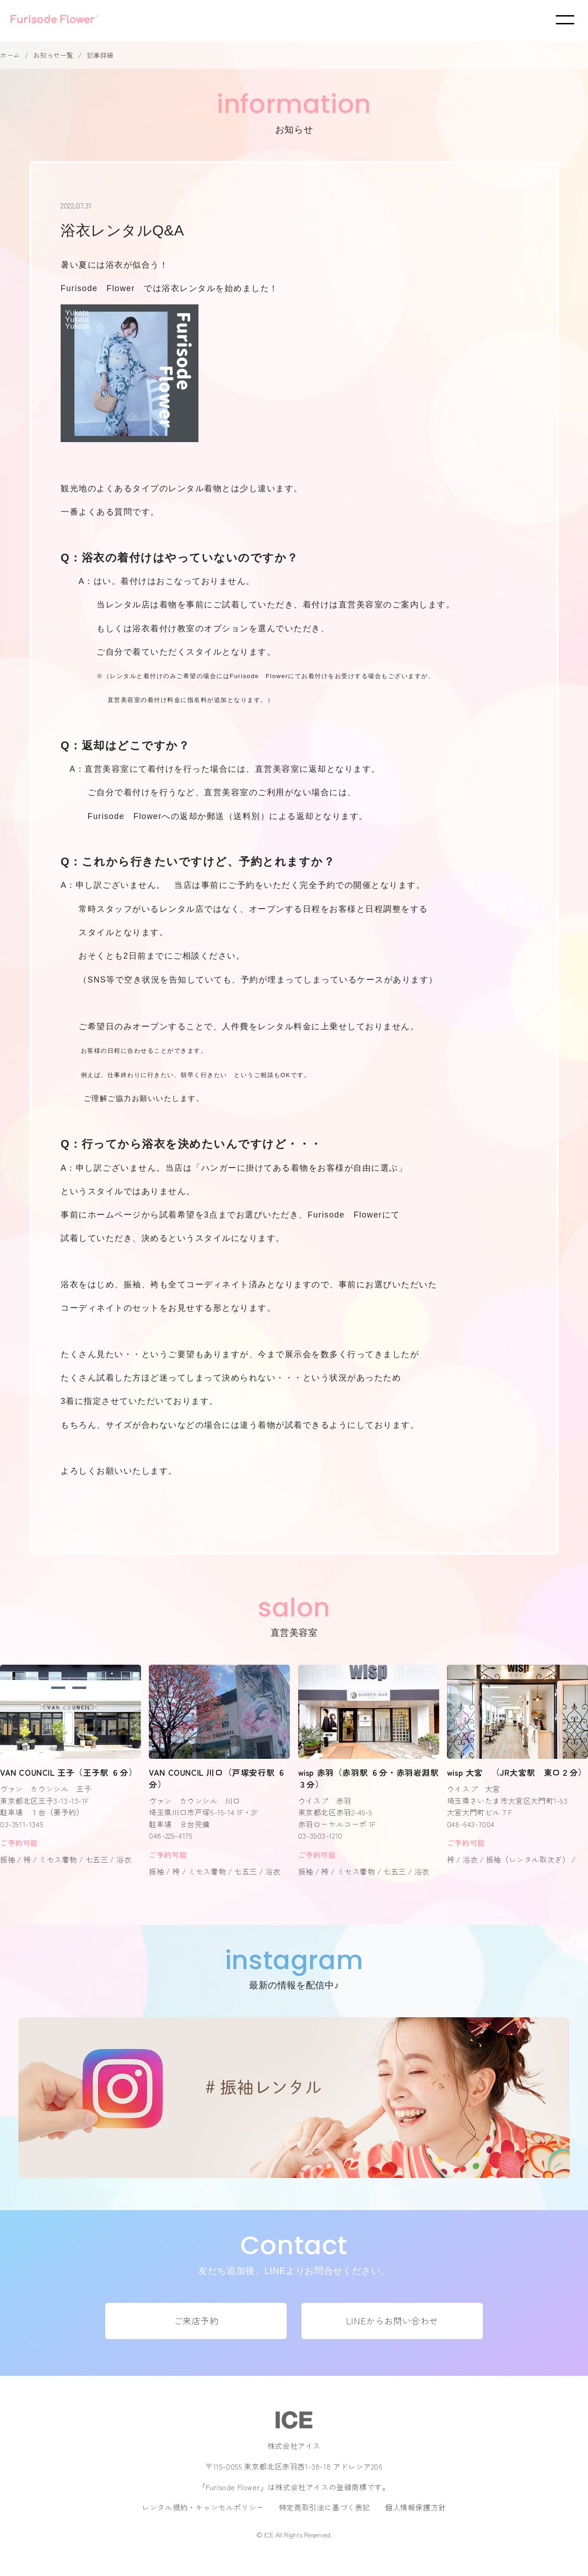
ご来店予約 (196, 2320)
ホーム (10, 55)
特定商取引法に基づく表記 (324, 2507)
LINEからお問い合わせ (392, 2320)
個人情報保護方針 (415, 2507)
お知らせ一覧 (53, 55)
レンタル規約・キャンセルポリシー (203, 2507)
